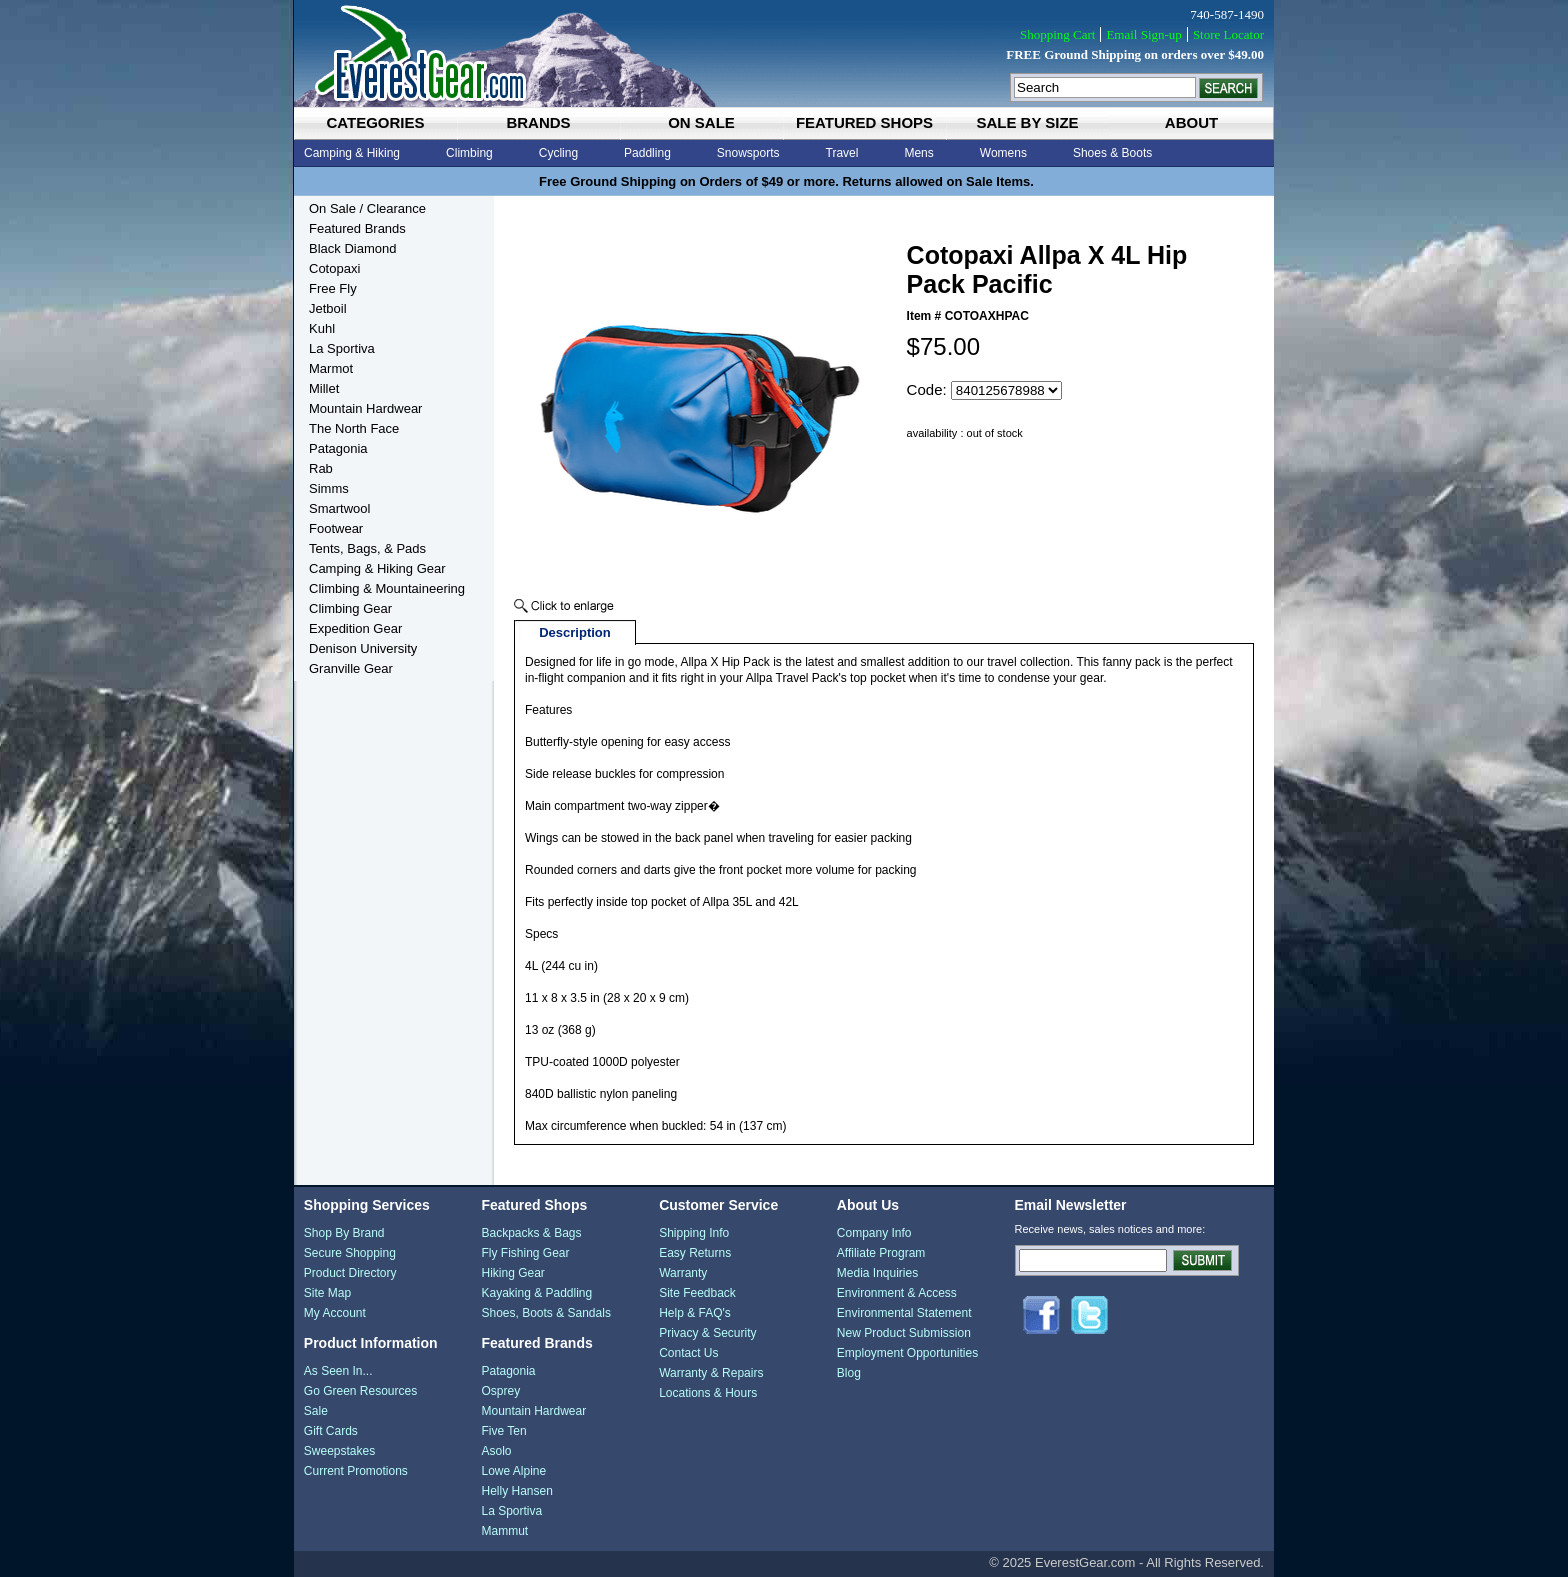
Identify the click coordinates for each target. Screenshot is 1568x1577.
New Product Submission (904, 1333)
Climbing (469, 153)
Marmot (331, 368)
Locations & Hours (708, 1393)
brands (538, 122)
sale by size (1027, 122)
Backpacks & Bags (531, 1233)
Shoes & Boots (1112, 153)
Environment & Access (897, 1293)
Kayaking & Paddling (536, 1293)
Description (575, 632)
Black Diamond (352, 248)
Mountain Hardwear (365, 408)
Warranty (683, 1273)
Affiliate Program (881, 1253)
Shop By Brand (344, 1233)
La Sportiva (342, 348)
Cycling (558, 153)
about (1191, 122)
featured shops (864, 122)
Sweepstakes (339, 1451)
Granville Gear (351, 668)
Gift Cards (331, 1431)
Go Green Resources (360, 1391)
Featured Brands (357, 228)
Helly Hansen (516, 1491)
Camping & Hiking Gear (377, 568)
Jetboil (328, 308)
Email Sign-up (1143, 34)
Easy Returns (695, 1253)
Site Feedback (697, 1293)
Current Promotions (356, 1471)
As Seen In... (338, 1371)
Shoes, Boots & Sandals (545, 1313)
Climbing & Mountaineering (387, 588)
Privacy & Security (707, 1333)
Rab (321, 468)
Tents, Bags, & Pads (367, 548)
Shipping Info (694, 1233)
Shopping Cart (1057, 34)
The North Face (354, 428)
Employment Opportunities (907, 1353)
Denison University (363, 648)
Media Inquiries (877, 1273)
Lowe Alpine (513, 1471)
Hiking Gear (512, 1273)
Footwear (336, 528)
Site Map (327, 1293)
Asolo (496, 1451)
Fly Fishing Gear (525, 1253)
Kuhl (322, 328)
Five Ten (503, 1431)
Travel (842, 153)
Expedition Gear (355, 628)
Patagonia (338, 448)
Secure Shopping (350, 1253)
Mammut (504, 1531)
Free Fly (333, 288)
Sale (316, 1411)
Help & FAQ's (695, 1313)
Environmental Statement (904, 1313)
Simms (329, 488)
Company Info (874, 1233)
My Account (335, 1313)
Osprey (500, 1391)
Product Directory (350, 1273)
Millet (324, 388)
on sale (701, 122)
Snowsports (748, 153)
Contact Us (688, 1353)
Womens (1003, 153)
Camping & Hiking (352, 153)
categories (375, 122)
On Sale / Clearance (367, 208)
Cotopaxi (334, 268)
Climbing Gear (350, 608)
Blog (849, 1373)
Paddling (647, 153)
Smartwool (339, 508)
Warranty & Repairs (711, 1373)
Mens (918, 153)
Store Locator (1228, 34)
